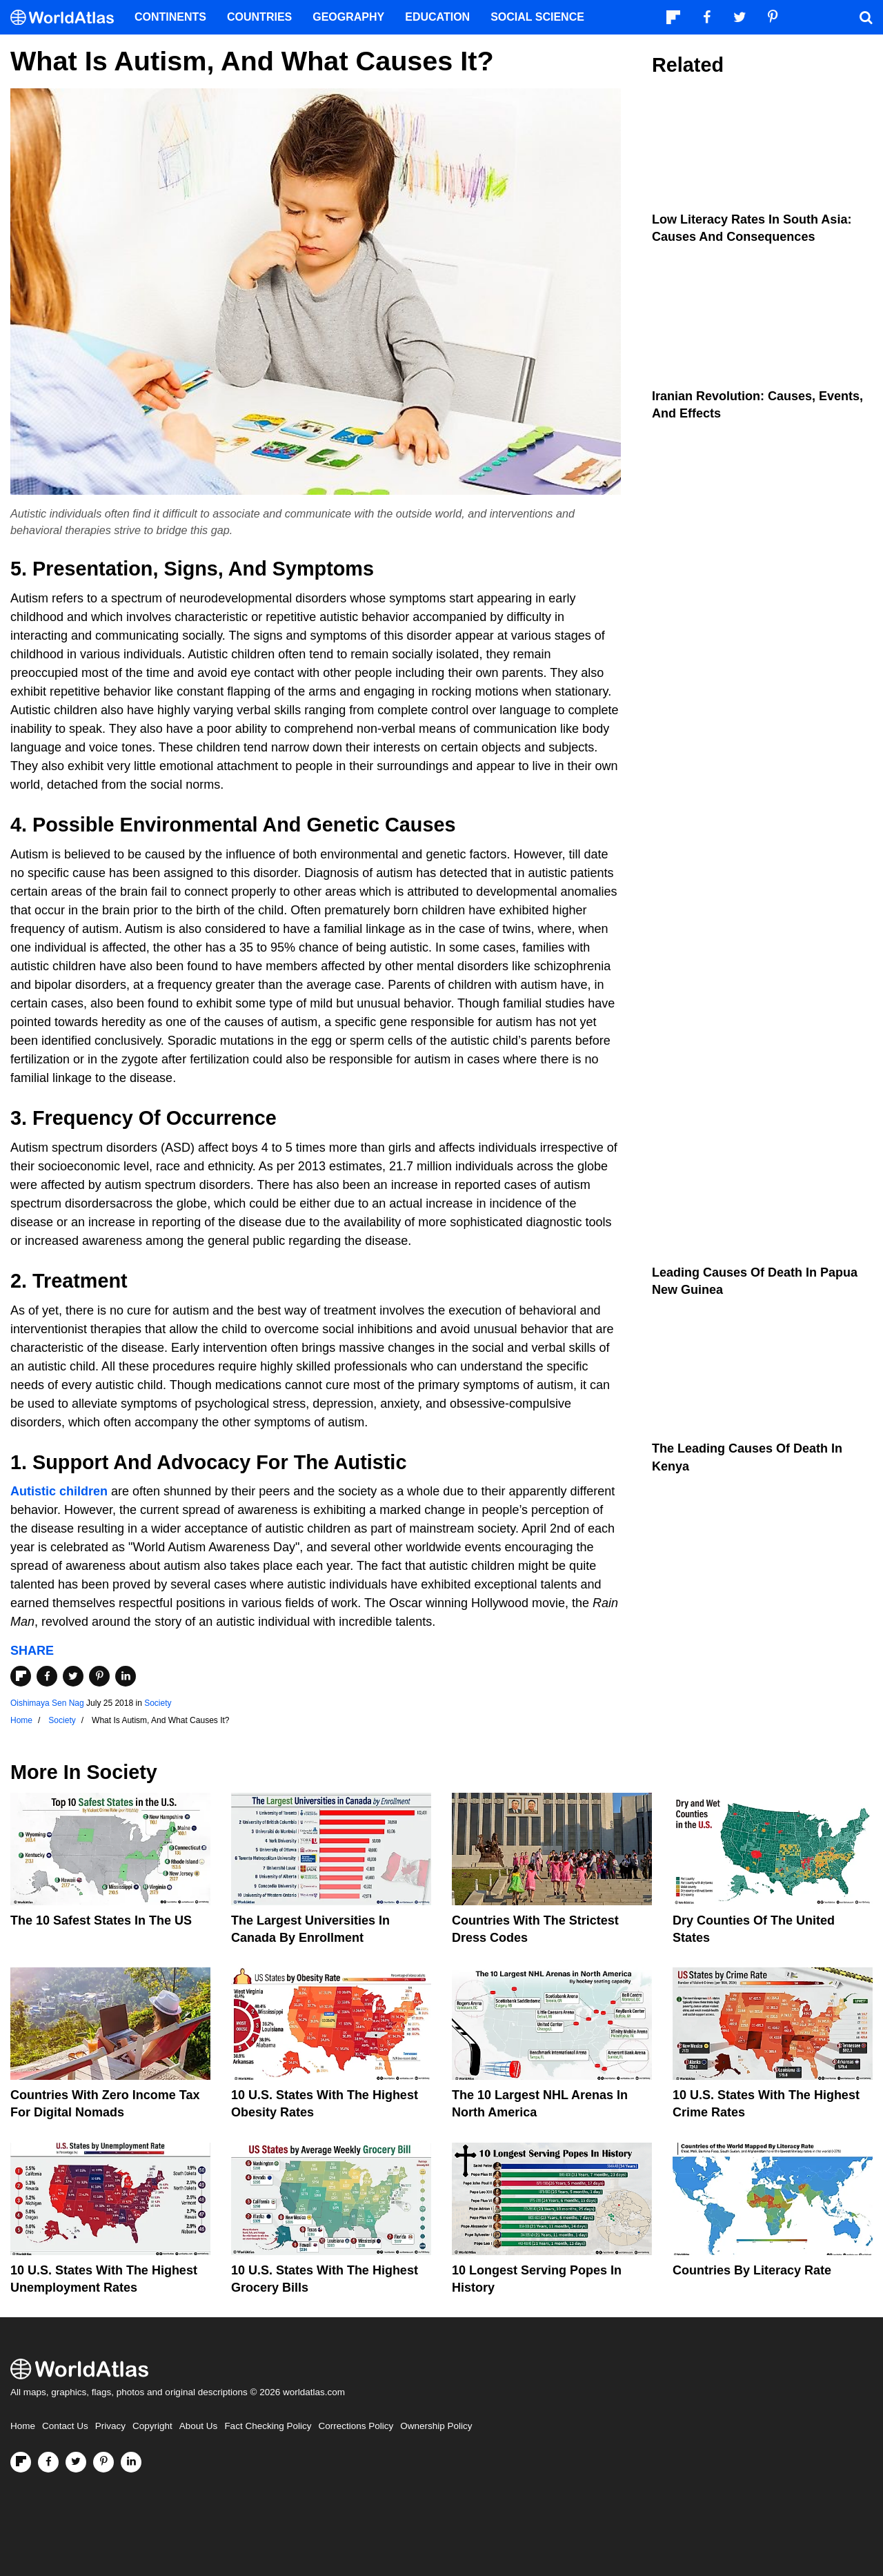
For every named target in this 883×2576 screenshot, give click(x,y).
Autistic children (59, 1491)
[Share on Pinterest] (99, 1676)
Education (437, 17)
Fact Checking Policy (267, 2426)
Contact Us (65, 2426)
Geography (348, 17)
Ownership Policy (436, 2426)
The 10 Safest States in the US (101, 1920)
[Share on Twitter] (73, 1676)
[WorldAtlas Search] (866, 17)
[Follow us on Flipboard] (20, 2462)
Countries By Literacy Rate (752, 2270)
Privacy (110, 2426)
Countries (259, 17)
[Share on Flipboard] (20, 1676)
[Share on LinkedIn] (125, 1676)
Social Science (537, 17)
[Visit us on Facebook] (48, 2462)
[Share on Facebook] (47, 1676)
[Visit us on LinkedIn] (131, 2462)
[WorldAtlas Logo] (67, 18)
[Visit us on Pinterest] (103, 2462)
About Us (198, 2426)
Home (22, 2426)
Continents (170, 17)
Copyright (152, 2426)
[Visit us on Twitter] (76, 2462)
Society (157, 1703)
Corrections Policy (355, 2426)
